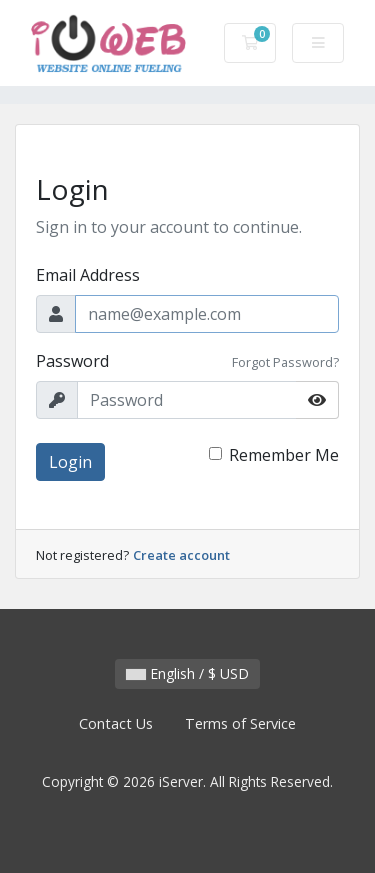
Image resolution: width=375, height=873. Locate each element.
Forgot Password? (285, 362)
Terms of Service (240, 723)
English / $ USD (187, 673)
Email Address (88, 275)
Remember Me (284, 455)
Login (70, 462)
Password (72, 361)
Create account (181, 555)
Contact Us (116, 723)
